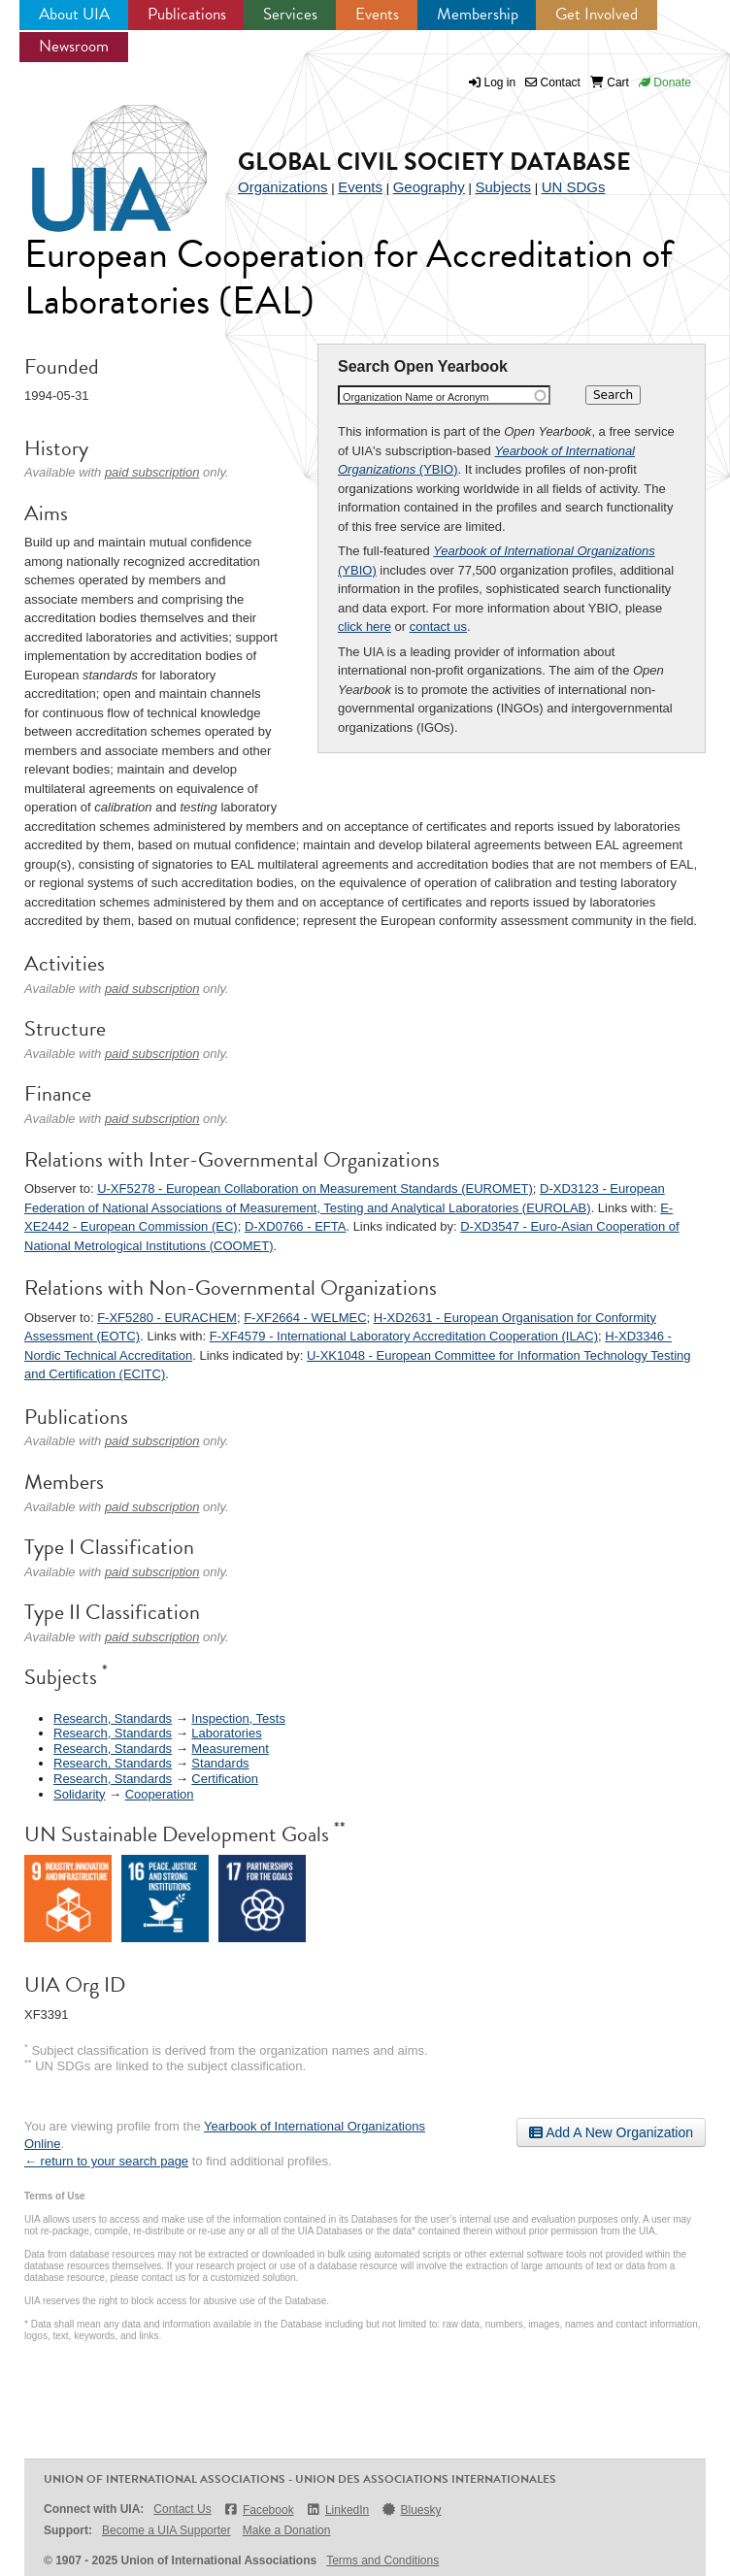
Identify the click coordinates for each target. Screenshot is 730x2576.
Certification (224, 1778)
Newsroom (74, 46)
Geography (429, 187)
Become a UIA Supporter (166, 2530)
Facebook (258, 2509)
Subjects (503, 187)
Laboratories (226, 1733)
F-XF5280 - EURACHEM (167, 1317)
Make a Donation (287, 2530)
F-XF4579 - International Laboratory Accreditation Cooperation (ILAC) (404, 1336)
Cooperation (159, 1794)
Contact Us (182, 2509)
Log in (500, 82)
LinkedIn (338, 2509)
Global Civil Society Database (434, 162)
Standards (220, 1763)
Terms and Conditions (382, 2560)
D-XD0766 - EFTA (296, 1226)
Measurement (229, 1748)
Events (377, 14)
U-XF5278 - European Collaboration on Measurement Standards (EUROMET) (315, 1188)
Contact (553, 82)
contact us (438, 626)
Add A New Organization (611, 2132)
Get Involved (596, 14)
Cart (609, 82)
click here (364, 626)
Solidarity (79, 1794)
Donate (665, 82)
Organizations (283, 187)
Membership (477, 14)
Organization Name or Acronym (416, 397)
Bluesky (411, 2509)
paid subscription (152, 472)
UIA (97, 157)
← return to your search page (106, 2161)
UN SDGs (574, 187)
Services (290, 14)
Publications (187, 14)
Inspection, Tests (238, 1718)
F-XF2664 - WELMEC (305, 1317)
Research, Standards (112, 1718)
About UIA (74, 14)
